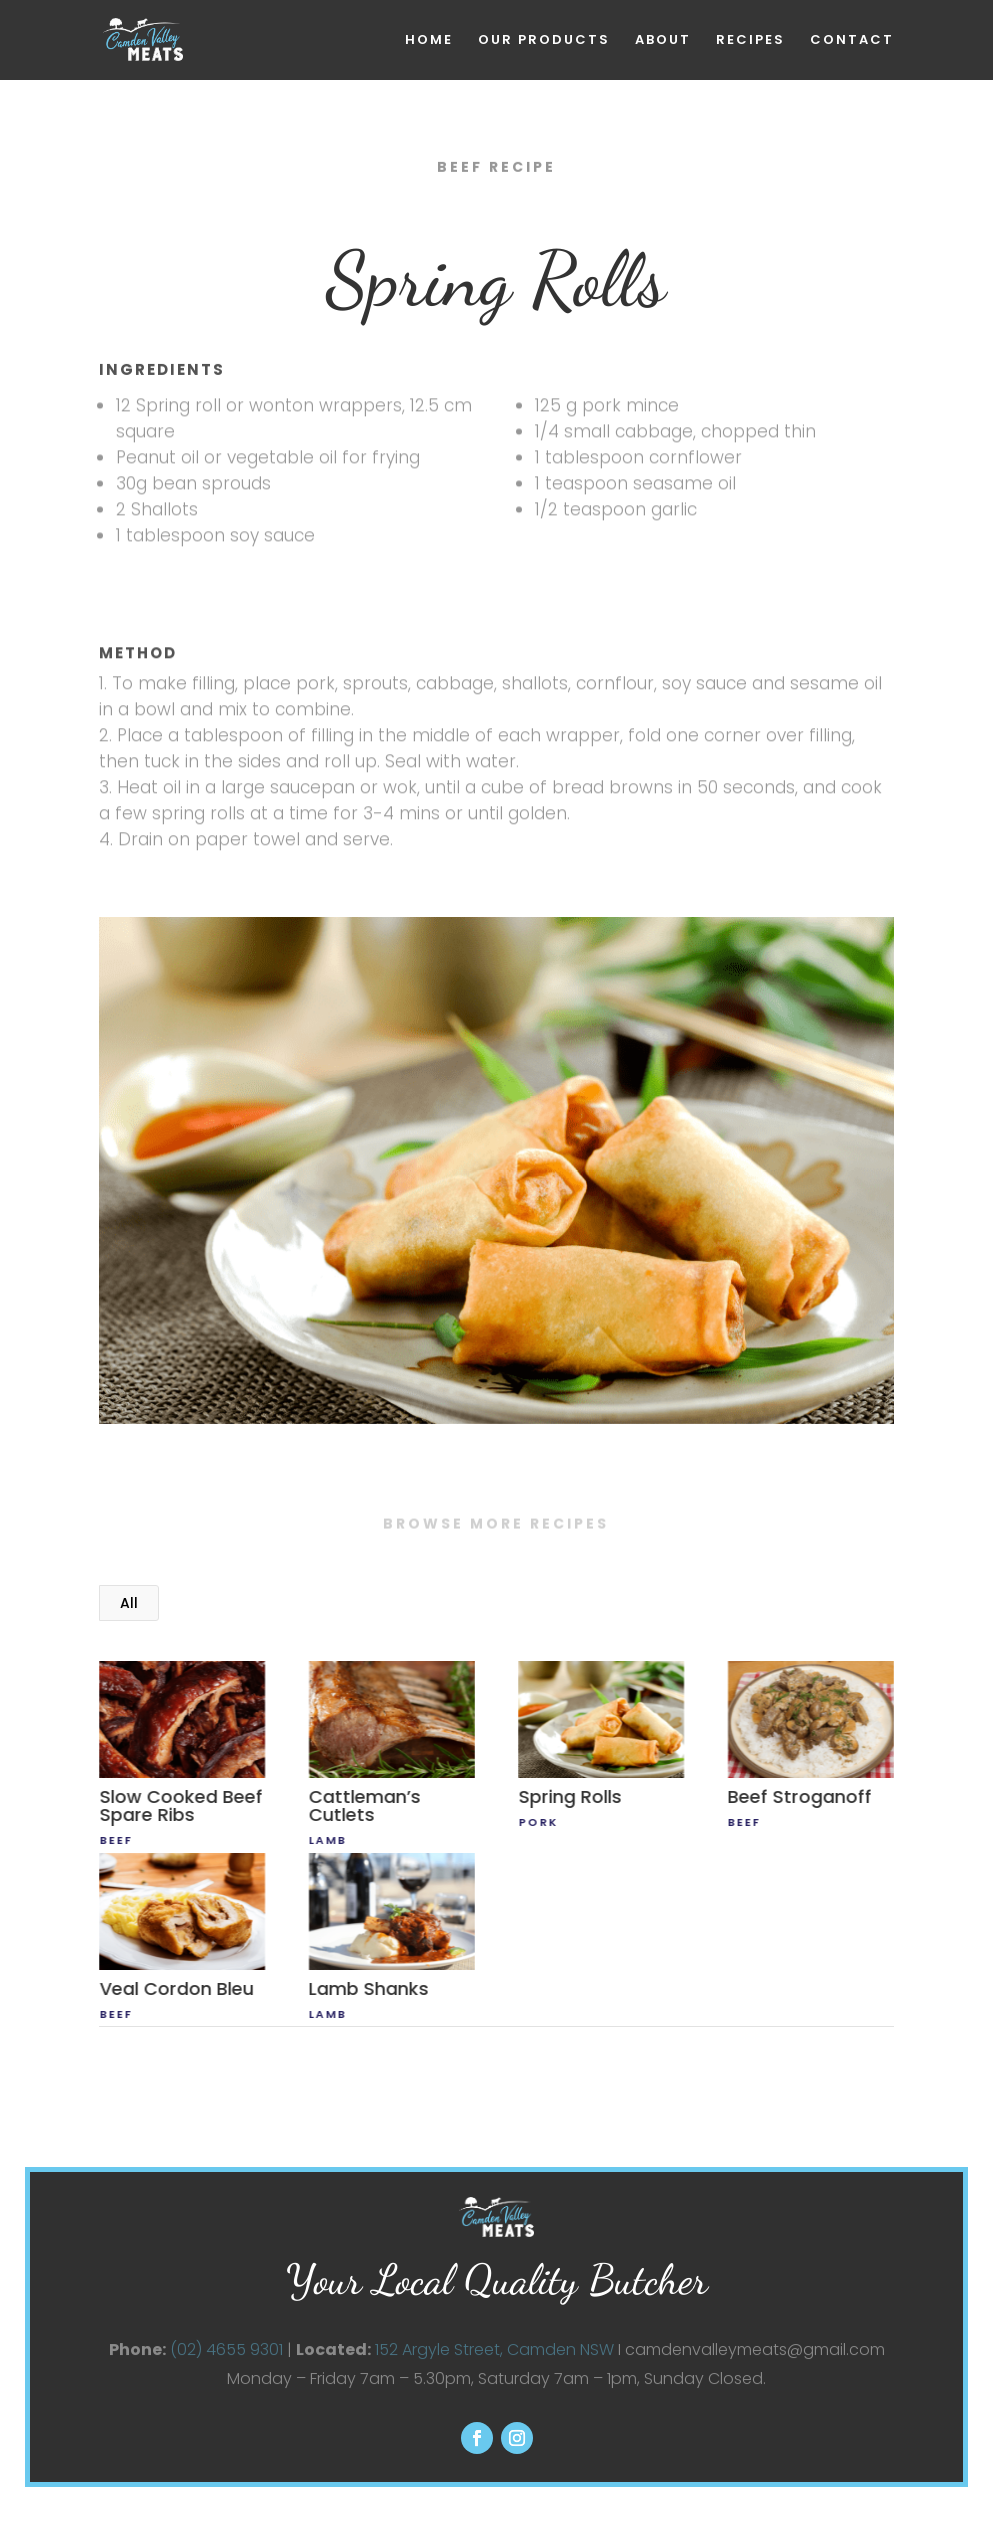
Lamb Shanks (368, 1988)
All (129, 1603)
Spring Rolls (569, 1796)
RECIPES (750, 41)
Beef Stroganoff (799, 1796)
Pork (538, 1822)
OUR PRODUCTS (544, 41)
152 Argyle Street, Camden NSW (494, 2348)
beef (115, 1840)
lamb (327, 1840)
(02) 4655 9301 (226, 2348)
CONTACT (852, 41)
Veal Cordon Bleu (176, 1988)
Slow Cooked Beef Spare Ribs (180, 1805)
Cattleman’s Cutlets (364, 1805)
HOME (429, 41)
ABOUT (663, 41)
